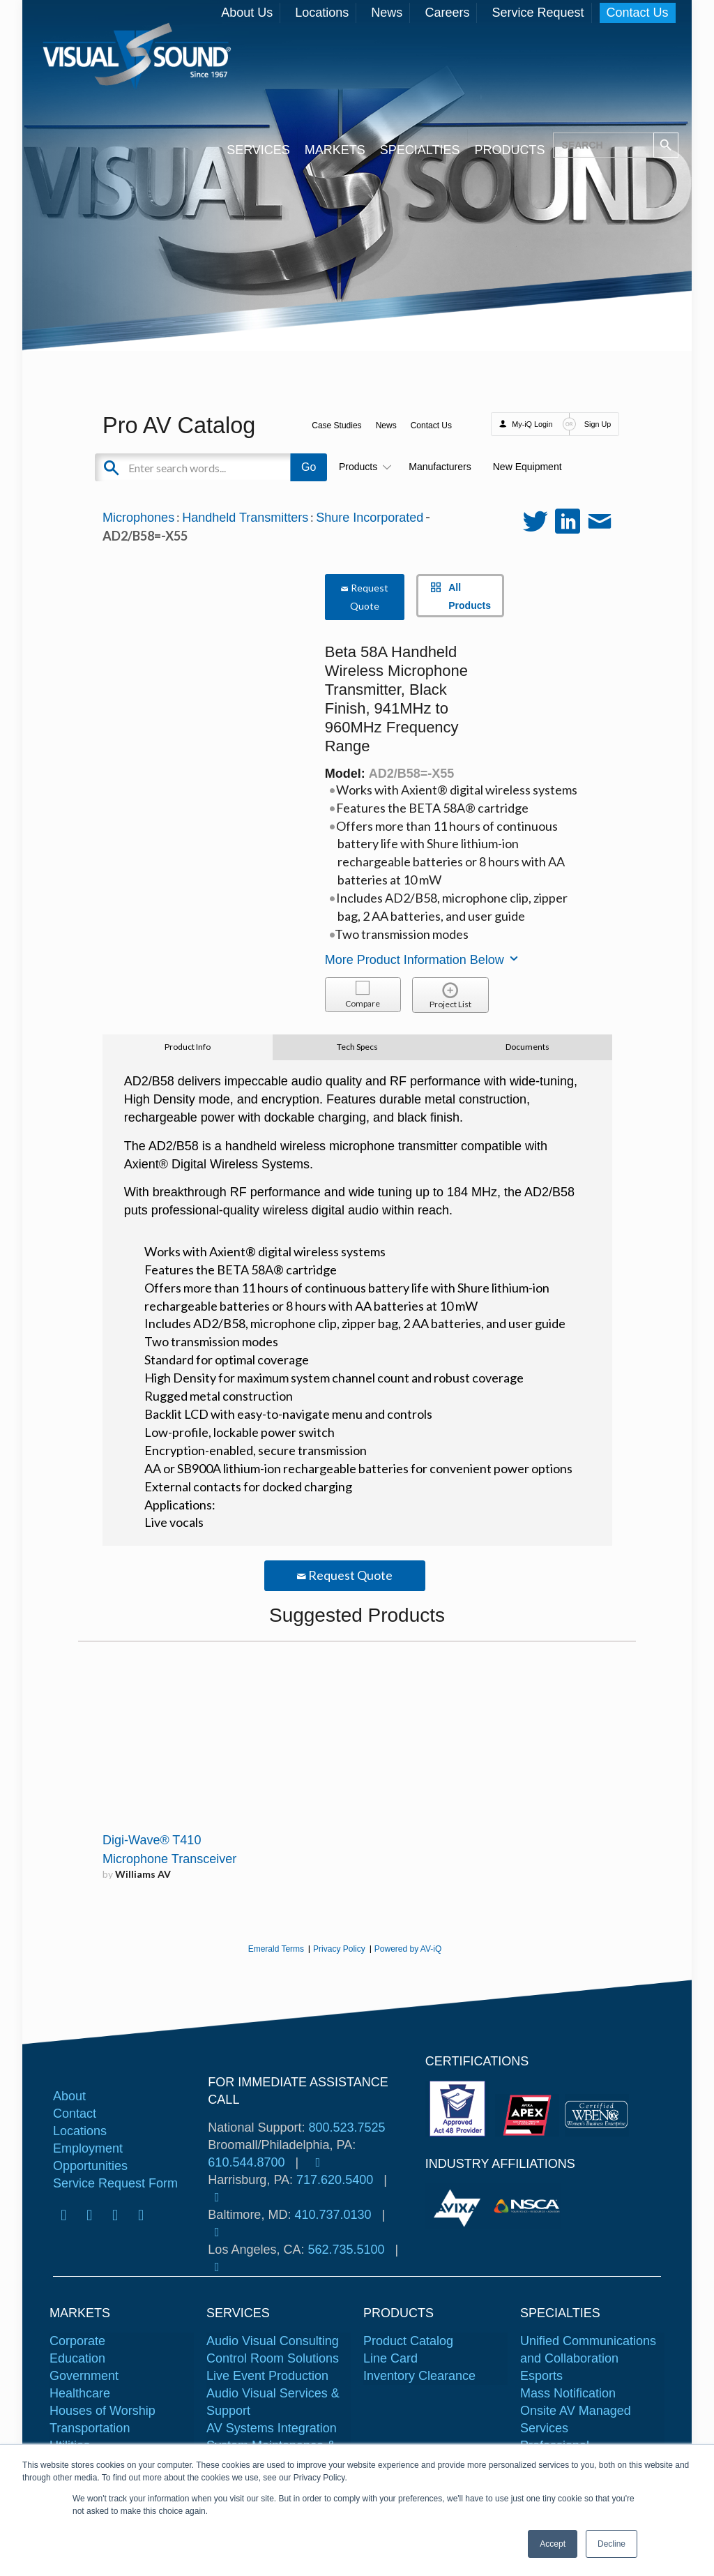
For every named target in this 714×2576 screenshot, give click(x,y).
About (69, 2096)
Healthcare (80, 2393)
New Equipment (527, 466)
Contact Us (638, 13)
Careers (447, 13)
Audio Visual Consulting (272, 2341)
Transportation (90, 2428)
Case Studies (336, 425)
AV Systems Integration (271, 2428)
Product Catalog (408, 2341)
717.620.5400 (334, 2180)
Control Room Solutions (272, 2358)
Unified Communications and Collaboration (588, 2349)
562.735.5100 (345, 2250)
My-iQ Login (532, 424)
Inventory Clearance (419, 2376)
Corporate (77, 2341)
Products (363, 466)
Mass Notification (568, 2393)
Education (77, 2358)
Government (84, 2376)
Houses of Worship (102, 2411)
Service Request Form (115, 2183)
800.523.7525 (346, 2127)
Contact (74, 2114)
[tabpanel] (459, 2206)
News (386, 13)
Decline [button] (611, 2544)
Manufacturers (440, 466)
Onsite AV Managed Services (575, 2419)
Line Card (390, 2358)
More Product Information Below (422, 960)
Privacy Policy (339, 1949)
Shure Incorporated (369, 518)
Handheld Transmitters (245, 518)
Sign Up (597, 424)
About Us (247, 13)
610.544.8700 (246, 2162)
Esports (541, 2376)
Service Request (538, 13)
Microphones (138, 518)
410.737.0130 (332, 2215)
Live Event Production (267, 2376)
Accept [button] (552, 2544)
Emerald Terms (276, 1949)
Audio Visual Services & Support (273, 2402)
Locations (322, 13)
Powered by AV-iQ (408, 1949)
